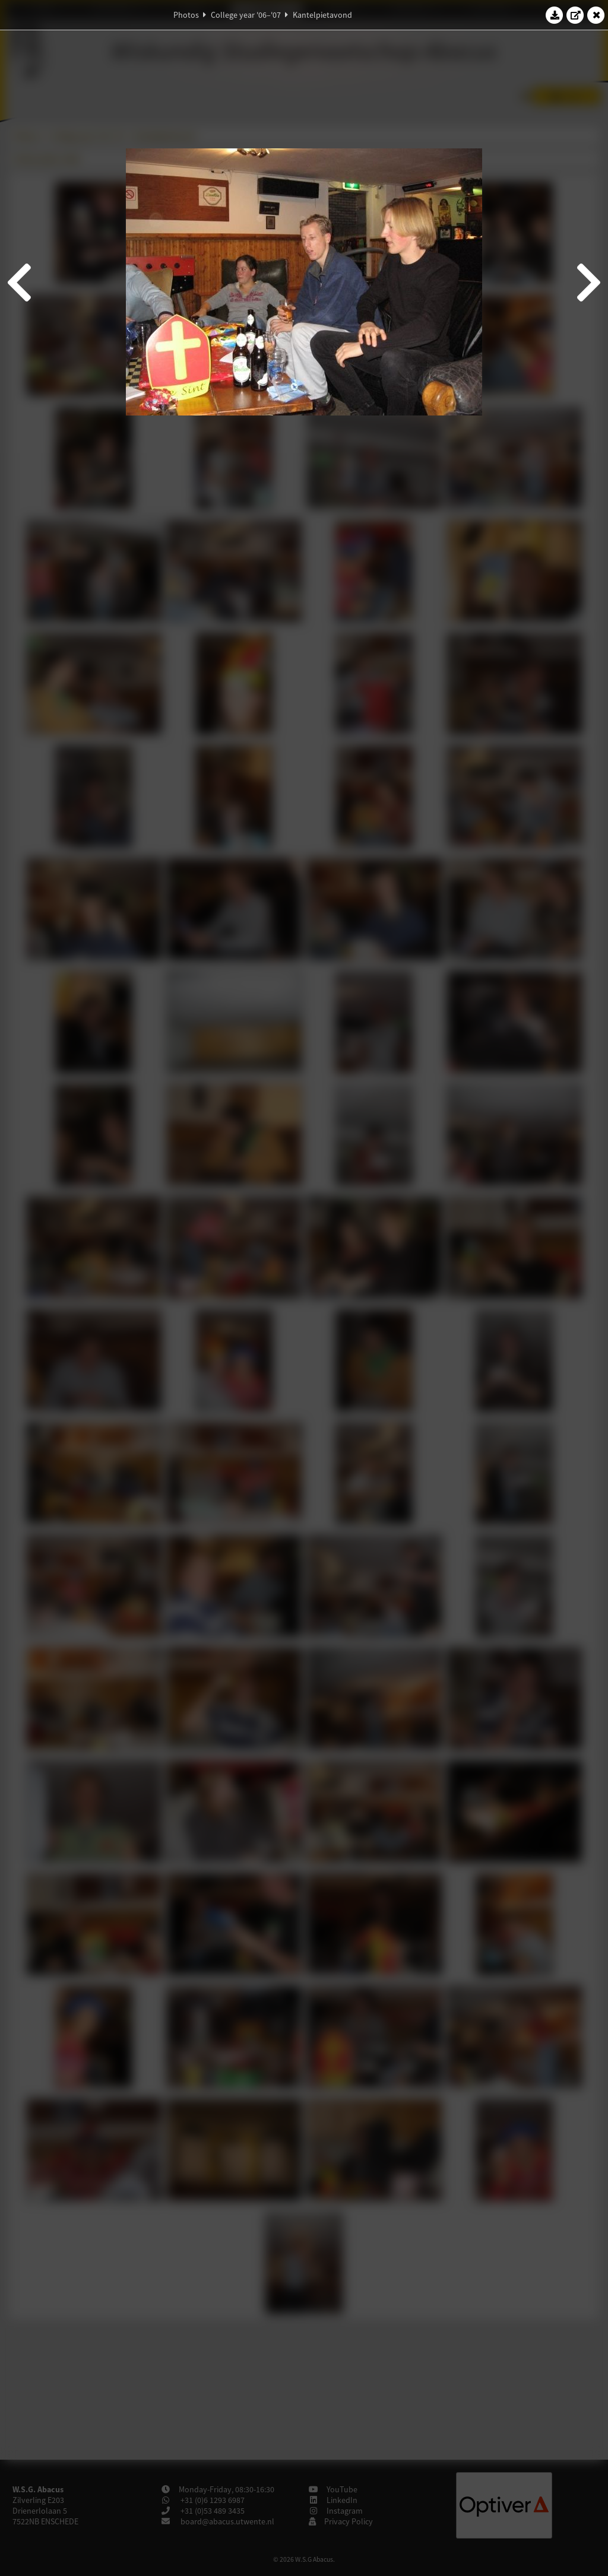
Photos (186, 14)
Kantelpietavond (322, 14)
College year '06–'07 (246, 14)
